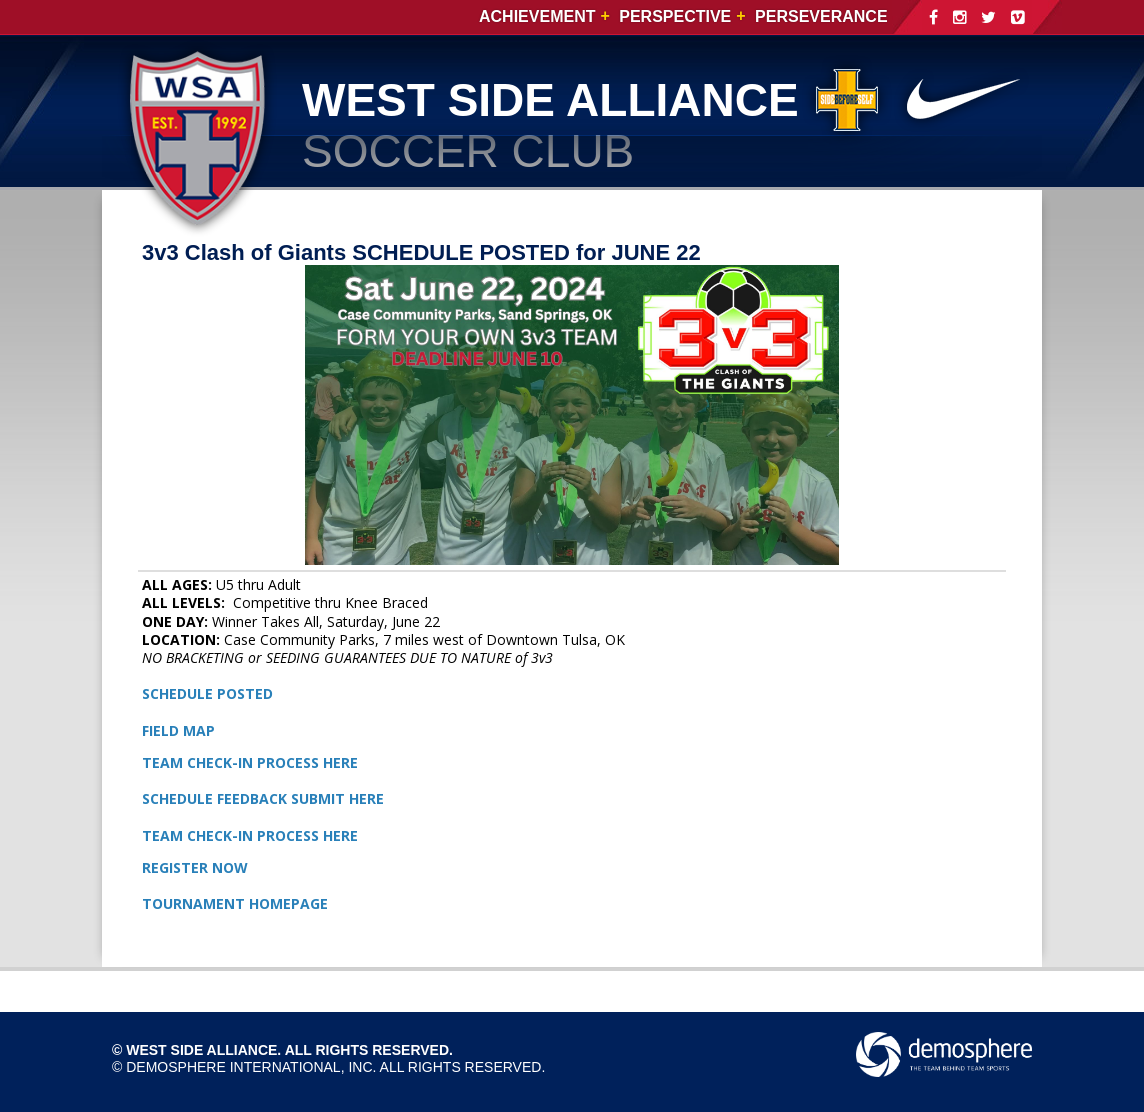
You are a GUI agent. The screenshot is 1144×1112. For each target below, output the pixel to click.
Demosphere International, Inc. (251, 1067)
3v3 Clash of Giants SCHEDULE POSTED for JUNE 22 (421, 252)
